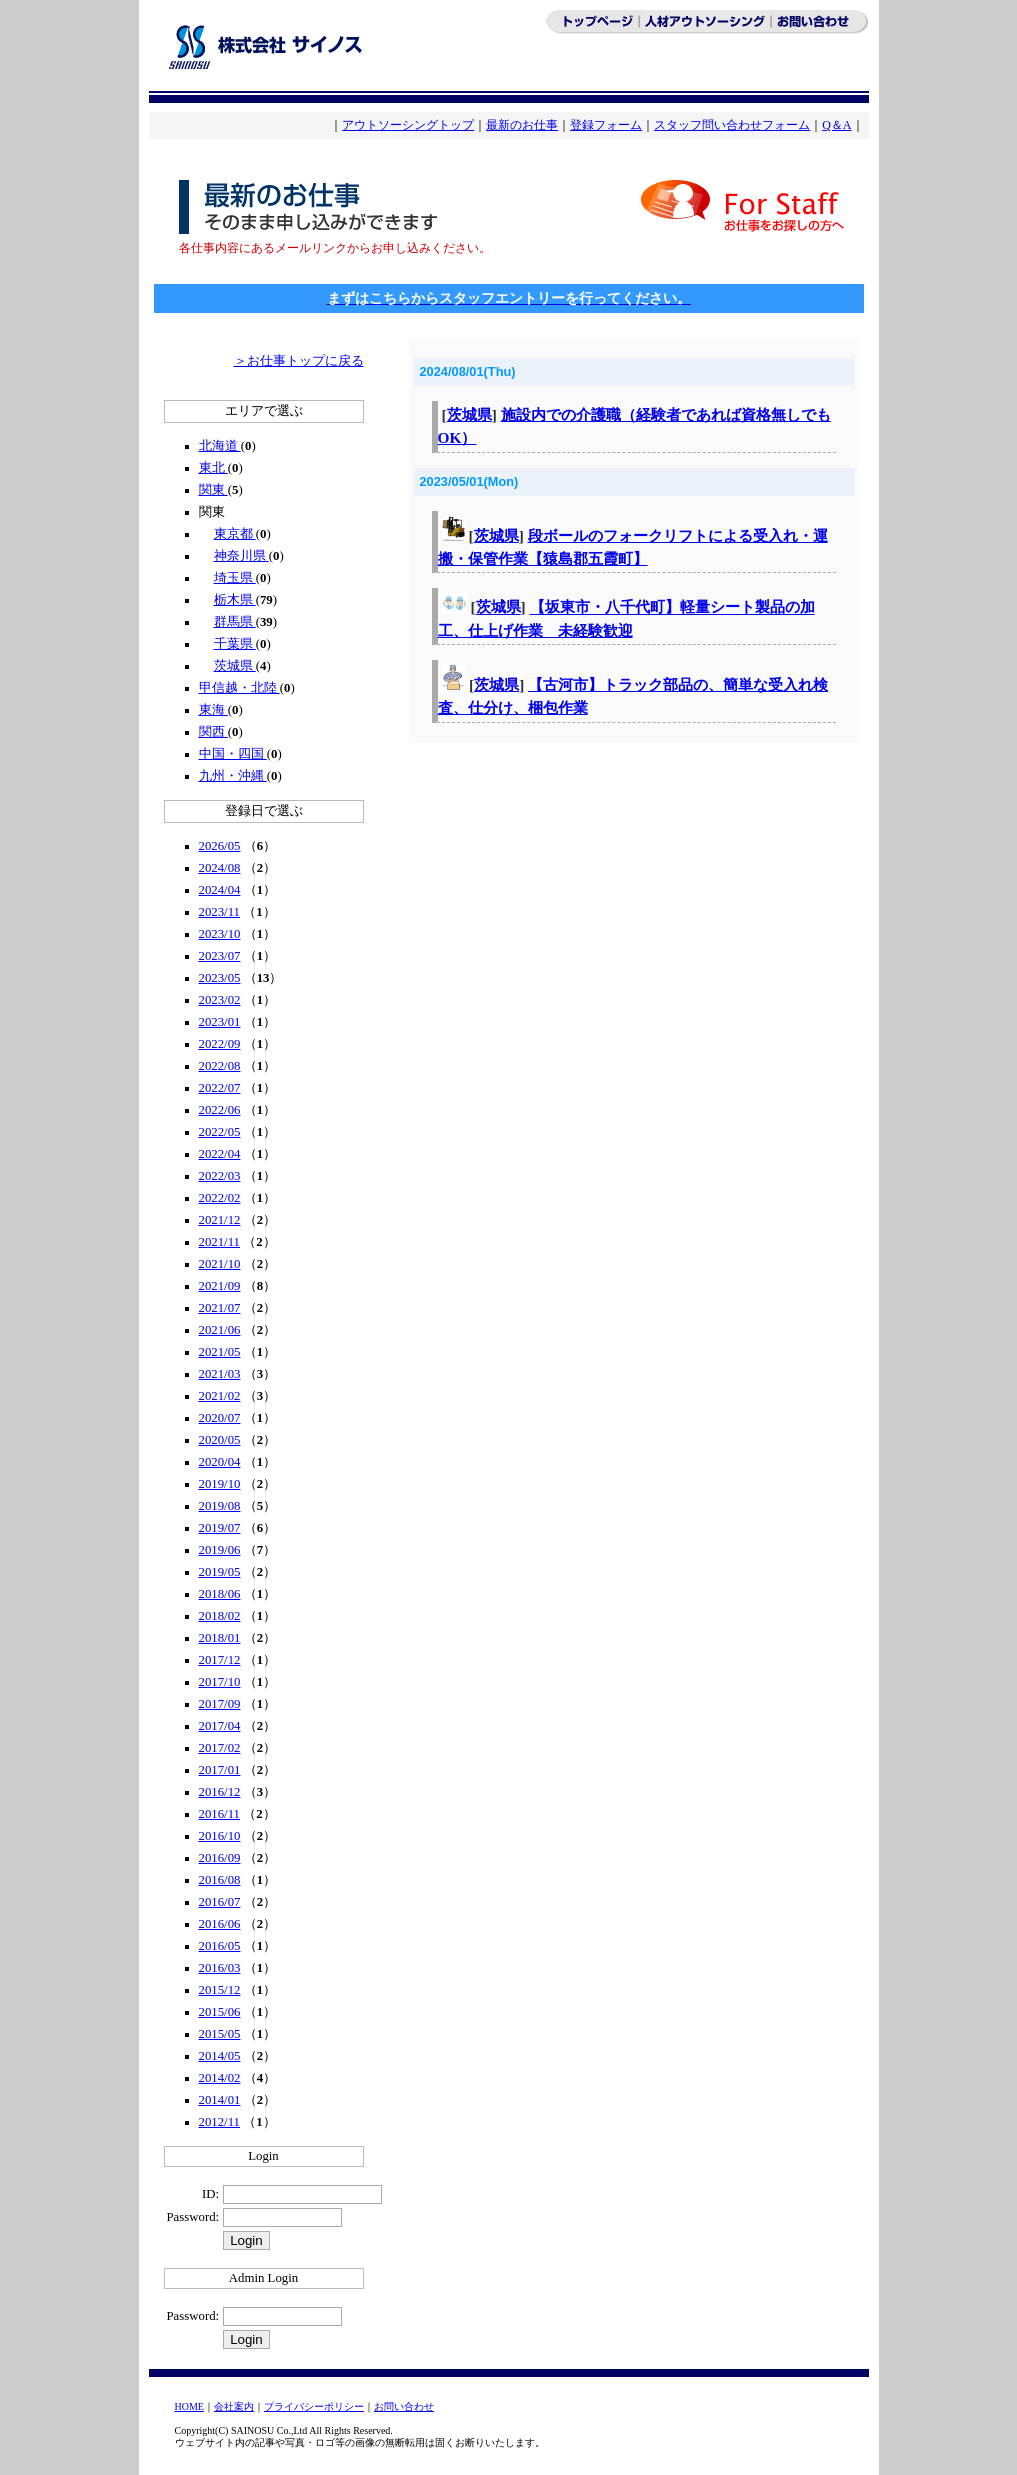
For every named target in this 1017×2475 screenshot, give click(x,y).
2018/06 (220, 1594)
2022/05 (220, 1132)
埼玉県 (235, 578)
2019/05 (220, 1572)
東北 (213, 468)
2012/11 (219, 2122)
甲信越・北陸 (239, 688)
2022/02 (220, 1198)
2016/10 (220, 1836)
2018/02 (220, 1616)
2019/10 (220, 1484)
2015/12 (220, 1990)
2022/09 (220, 1044)
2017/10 (220, 1682)
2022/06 (220, 1110)
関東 (213, 490)
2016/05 (220, 1946)
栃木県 (235, 600)
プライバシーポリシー (314, 2406)
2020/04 (220, 1462)
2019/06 (220, 1550)
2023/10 (220, 934)
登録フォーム (606, 125)
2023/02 (220, 1000)
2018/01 (220, 1638)
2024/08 (220, 868)
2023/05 (220, 978)
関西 (213, 732)
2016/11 (219, 1814)
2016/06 (220, 1924)
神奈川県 (241, 556)
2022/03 (220, 1176)
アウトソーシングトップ (408, 125)
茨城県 (235, 666)
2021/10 (220, 1264)
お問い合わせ (404, 2406)
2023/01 (220, 1022)
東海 (213, 710)
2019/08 (220, 1506)
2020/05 (220, 1440)
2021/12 (220, 1220)
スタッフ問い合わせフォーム (732, 125)
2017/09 (220, 1704)
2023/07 (220, 956)
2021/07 (220, 1308)
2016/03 (220, 1968)
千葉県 (235, 644)
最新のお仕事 (522, 125)
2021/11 (219, 1242)
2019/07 (220, 1528)
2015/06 (220, 2012)
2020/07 (220, 1418)
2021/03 (220, 1374)
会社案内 (234, 2406)
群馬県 (235, 622)
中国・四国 (233, 754)
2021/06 (220, 1330)
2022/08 (220, 1066)
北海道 (220, 446)
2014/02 (220, 2078)
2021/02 (220, 1396)
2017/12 (220, 1660)
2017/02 (220, 1748)
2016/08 (220, 1880)
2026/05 (220, 846)
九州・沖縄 (233, 776)
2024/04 (220, 890)
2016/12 (220, 1792)
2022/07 (220, 1088)
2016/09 (220, 1858)
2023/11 (219, 912)
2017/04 (220, 1726)
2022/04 (220, 1154)
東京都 (235, 534)
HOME (189, 2406)
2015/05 (220, 2034)
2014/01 (220, 2100)
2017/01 (220, 1770)
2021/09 (220, 1286)
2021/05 (220, 1352)
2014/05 (220, 2056)
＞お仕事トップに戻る (299, 361)
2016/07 (220, 1902)
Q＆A (836, 125)
